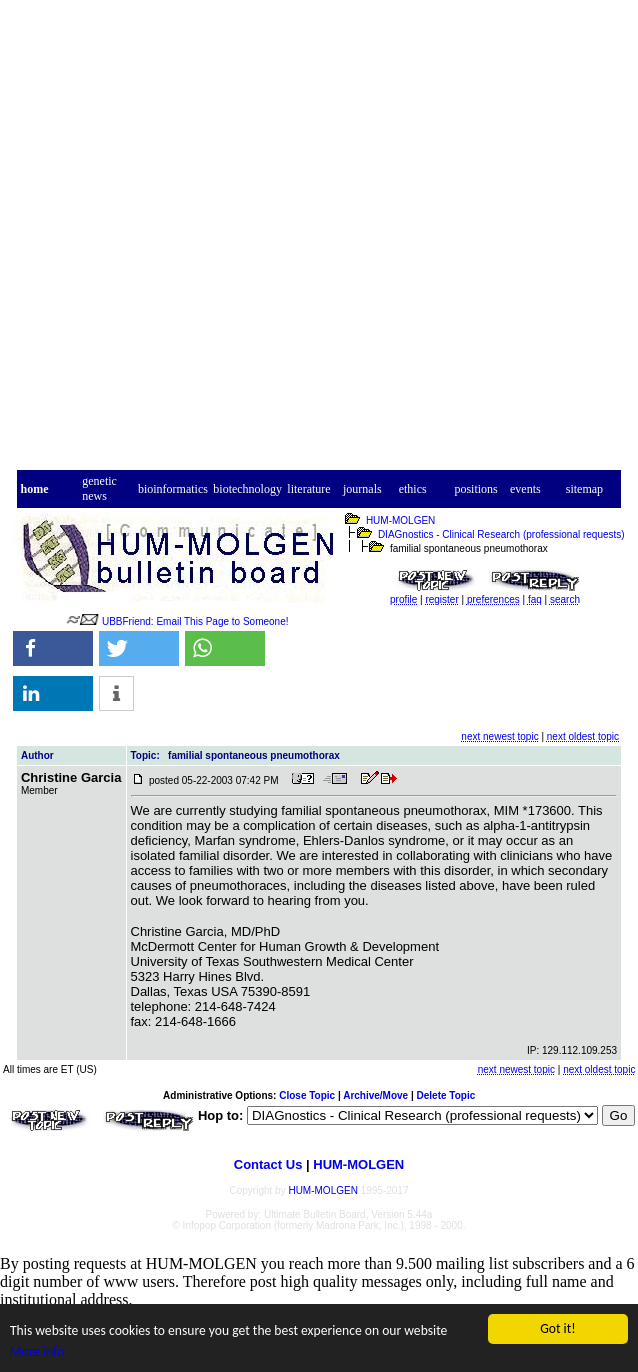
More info (37, 1351)
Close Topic (307, 1095)
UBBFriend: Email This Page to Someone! (195, 621)
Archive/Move (375, 1095)
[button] (53, 648)
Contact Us (268, 1164)
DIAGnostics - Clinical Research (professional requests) (501, 534)
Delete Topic (446, 1095)
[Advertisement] (303, 244)
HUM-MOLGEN (400, 520)
